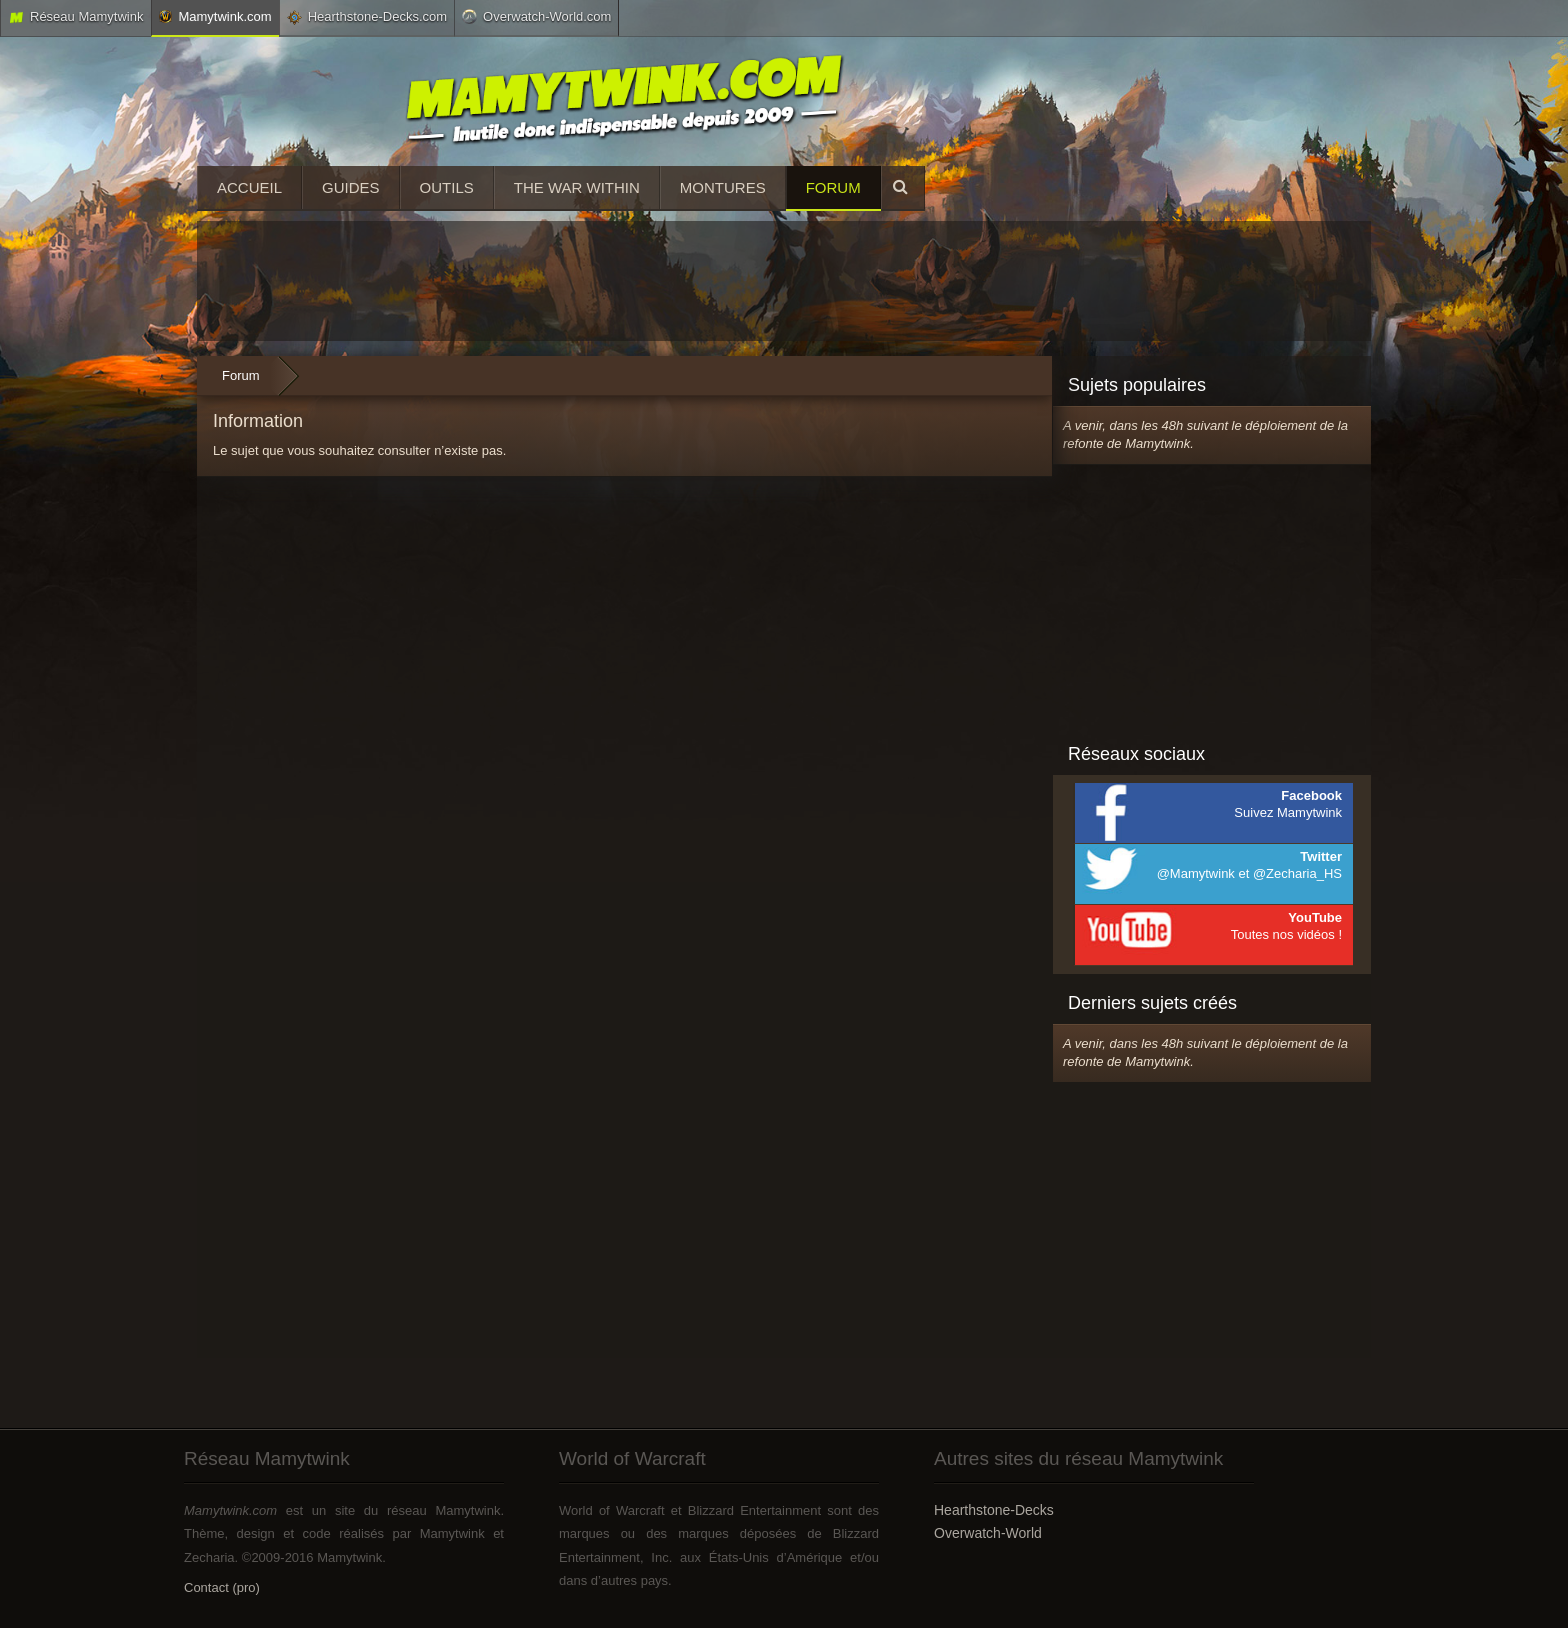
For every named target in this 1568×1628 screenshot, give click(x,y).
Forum (833, 187)
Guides (351, 187)
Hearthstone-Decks (994, 1510)
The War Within (577, 187)
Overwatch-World (988, 1533)
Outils (447, 187)
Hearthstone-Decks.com (367, 17)
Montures (723, 187)
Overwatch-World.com (536, 16)
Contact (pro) (222, 1587)
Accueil (249, 187)
